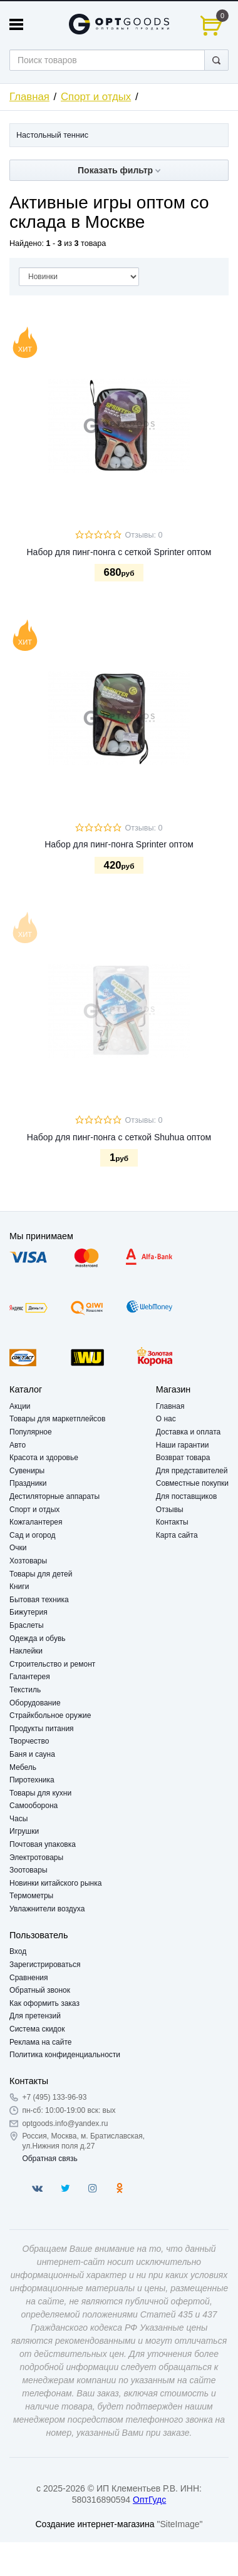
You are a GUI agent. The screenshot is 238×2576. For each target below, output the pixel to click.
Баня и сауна (32, 1754)
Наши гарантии (182, 1445)
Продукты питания (41, 1728)
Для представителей (192, 1470)
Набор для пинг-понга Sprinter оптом (119, 844)
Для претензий (35, 2015)
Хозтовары (28, 1560)
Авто (17, 1445)
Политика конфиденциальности (64, 2054)
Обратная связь (49, 2158)
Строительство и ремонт (52, 1664)
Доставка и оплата (188, 1432)
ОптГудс (149, 2500)
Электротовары (36, 1857)
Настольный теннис (52, 135)
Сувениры (26, 1470)
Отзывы (170, 1509)
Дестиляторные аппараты (54, 1496)
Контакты (172, 1522)
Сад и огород (32, 1535)
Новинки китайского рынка (55, 1883)
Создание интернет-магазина (94, 2524)
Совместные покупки (192, 1483)
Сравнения (28, 1977)
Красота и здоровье (43, 1457)
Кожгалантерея (36, 1522)
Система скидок (37, 2029)
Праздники (27, 1483)
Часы (18, 1818)
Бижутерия (28, 1612)
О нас (166, 1418)
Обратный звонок (39, 1990)
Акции (20, 1406)
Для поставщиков (186, 1496)
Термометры (31, 1895)
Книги (19, 1586)
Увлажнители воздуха (47, 1908)
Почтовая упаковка (42, 1844)
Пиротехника (31, 1780)
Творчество (29, 1741)
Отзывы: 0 (143, 535)
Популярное (30, 1432)
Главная (29, 97)
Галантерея (29, 1676)
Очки (18, 1547)
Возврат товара (183, 1457)
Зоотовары (28, 1870)
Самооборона (33, 1805)
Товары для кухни (40, 1793)
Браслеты (26, 1625)
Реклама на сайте (40, 2042)
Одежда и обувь (37, 1638)
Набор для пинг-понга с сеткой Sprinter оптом (118, 552)
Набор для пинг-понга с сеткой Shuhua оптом (119, 1137)
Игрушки (24, 1831)
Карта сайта (177, 1535)
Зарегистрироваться (44, 1964)
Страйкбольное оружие (50, 1715)
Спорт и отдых (96, 97)
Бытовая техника (39, 1599)
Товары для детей (40, 1574)
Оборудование (35, 1703)
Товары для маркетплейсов (57, 1418)
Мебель (22, 1767)
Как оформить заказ (44, 2003)
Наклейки (26, 1651)
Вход (17, 1951)
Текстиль (25, 1689)
